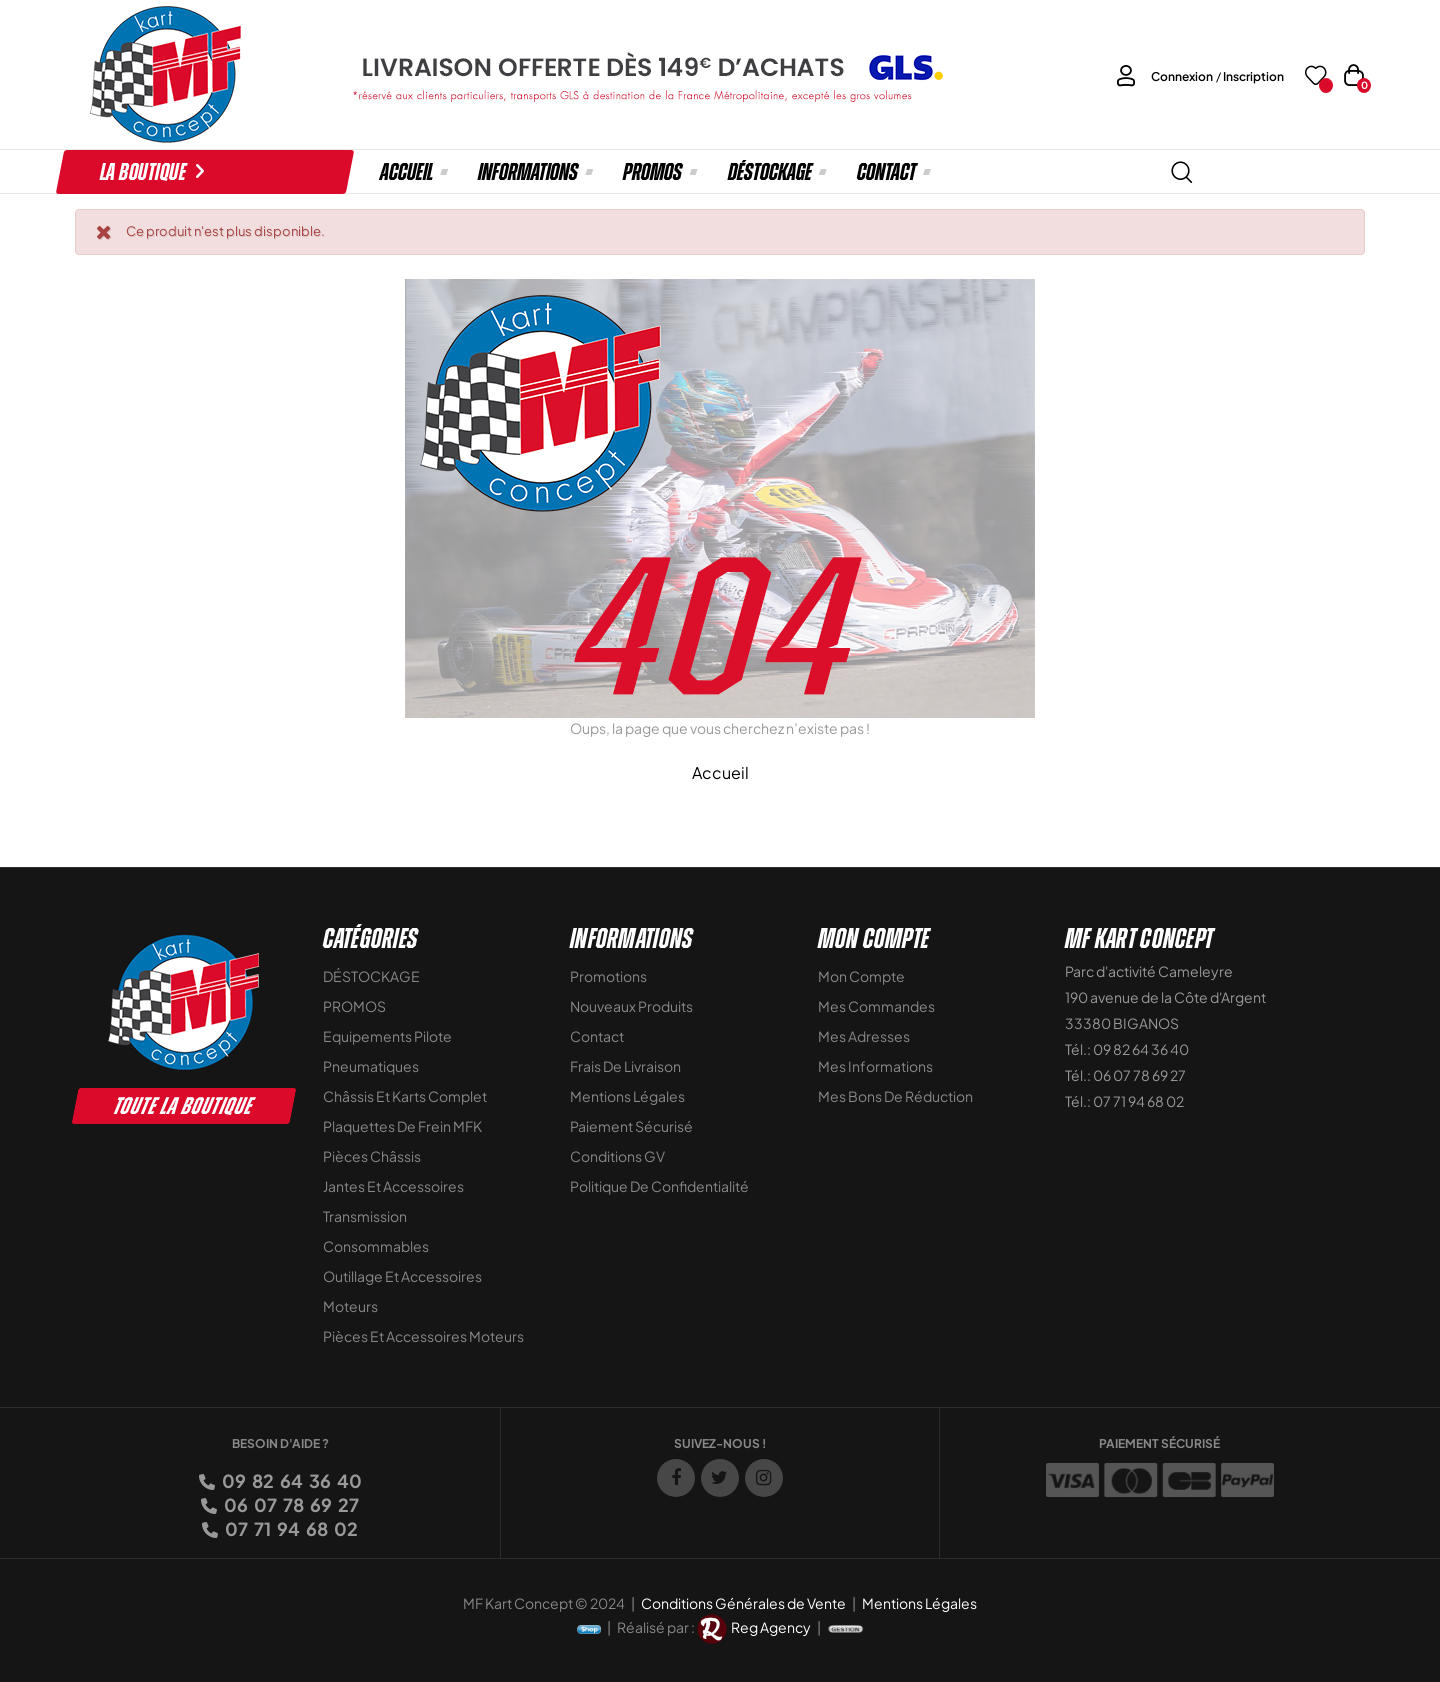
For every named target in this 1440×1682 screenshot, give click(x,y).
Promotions (608, 976)
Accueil (720, 772)
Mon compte (861, 976)
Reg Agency (771, 1627)
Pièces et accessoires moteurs (423, 1336)
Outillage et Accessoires (402, 1276)
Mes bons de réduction (895, 1096)
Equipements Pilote (387, 1036)
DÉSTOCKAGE (371, 976)
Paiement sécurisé (631, 1126)
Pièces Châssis (372, 1156)
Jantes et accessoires (393, 1186)
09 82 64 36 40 (290, 1480)
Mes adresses (864, 1036)
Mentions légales (627, 1096)
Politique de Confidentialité (659, 1186)
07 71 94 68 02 (290, 1528)
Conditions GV (617, 1156)
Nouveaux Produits (631, 1006)
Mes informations (875, 1066)
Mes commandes (876, 1006)
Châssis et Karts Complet (405, 1096)
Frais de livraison (625, 1066)
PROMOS (354, 1006)
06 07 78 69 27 (290, 1504)
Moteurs (350, 1306)
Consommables (376, 1246)
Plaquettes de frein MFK (402, 1126)
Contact (597, 1036)
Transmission (365, 1216)
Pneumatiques (371, 1066)
